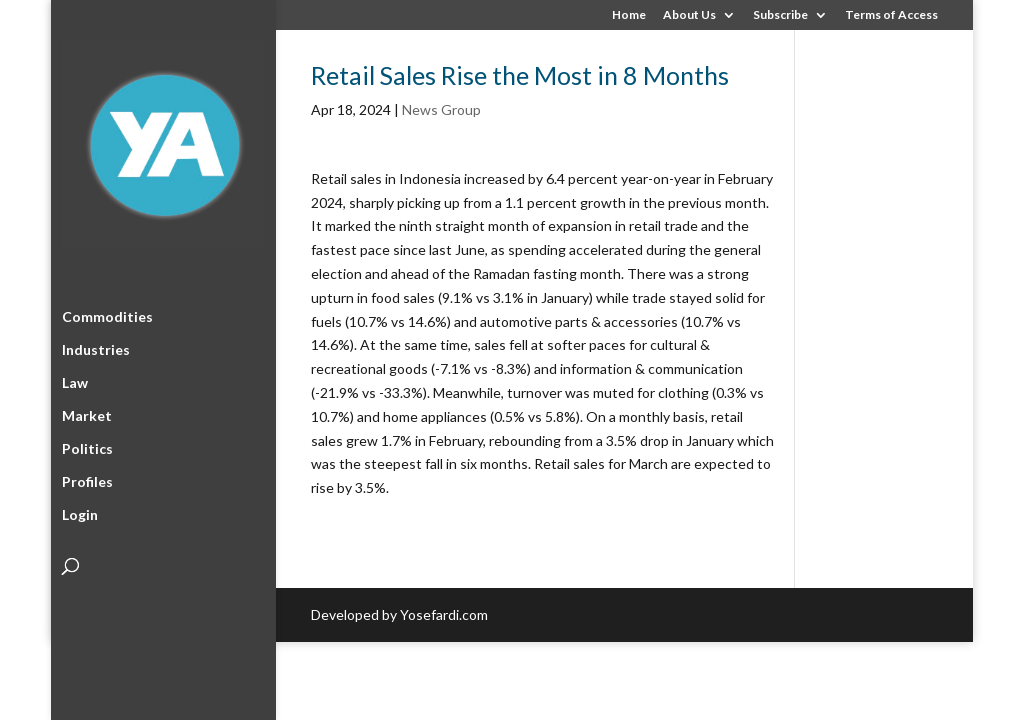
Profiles (87, 478)
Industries (96, 346)
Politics (87, 445)
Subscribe (780, 15)
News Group (441, 109)
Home (629, 15)
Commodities (107, 313)
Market (87, 412)
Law (75, 379)
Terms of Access (891, 15)
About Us (689, 15)
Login (80, 511)
